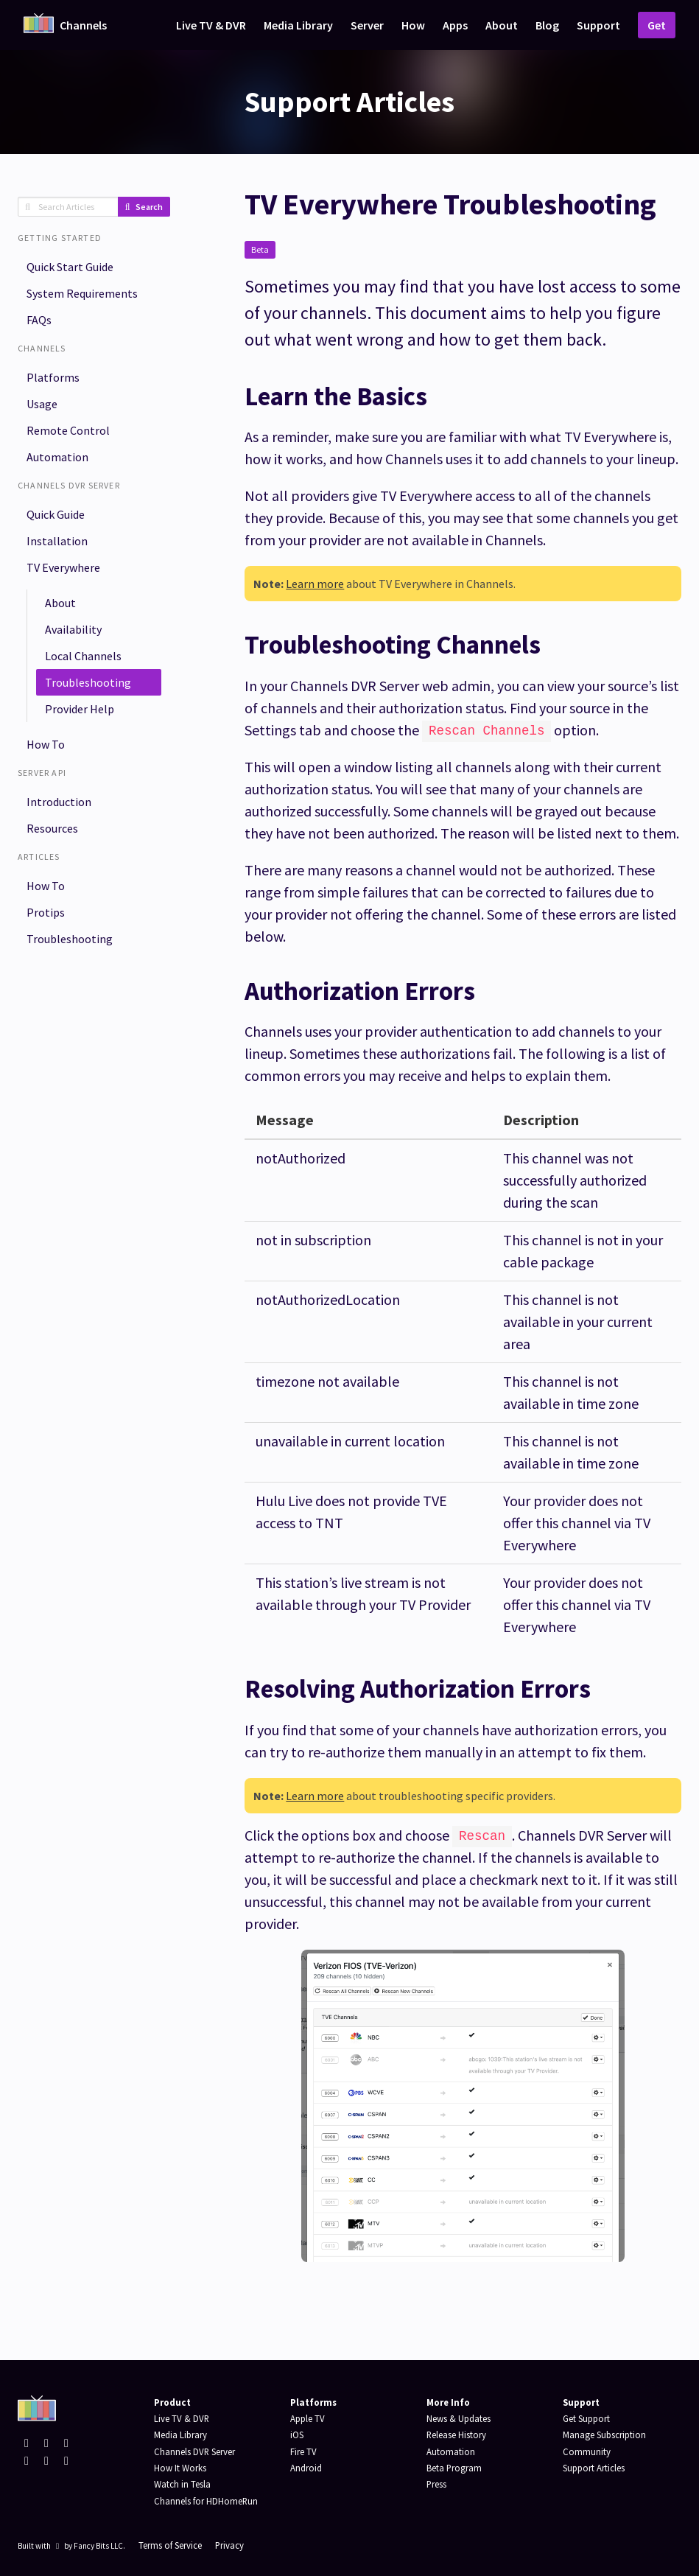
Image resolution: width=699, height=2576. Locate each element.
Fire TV (303, 2451)
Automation (57, 456)
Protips (46, 912)
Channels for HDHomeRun (206, 2501)
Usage (42, 403)
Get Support (586, 2418)
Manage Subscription (604, 2434)
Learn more (315, 583)
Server (367, 25)
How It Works (180, 2468)
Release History (456, 2434)
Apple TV (307, 2418)
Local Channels (83, 655)
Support (598, 25)
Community (587, 2451)
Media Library (298, 25)
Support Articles (594, 2468)
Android (306, 2468)
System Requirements (82, 293)
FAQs (39, 319)
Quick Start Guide (70, 266)
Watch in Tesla (182, 2484)
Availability (73, 629)
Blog (547, 25)
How (413, 25)
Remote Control (68, 430)
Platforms (53, 377)
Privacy (229, 2545)
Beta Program (454, 2468)
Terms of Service (170, 2545)
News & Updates (458, 2418)
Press (436, 2484)
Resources (52, 828)
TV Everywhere (63, 567)
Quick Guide (56, 514)
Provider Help (79, 708)
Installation (57, 540)
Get (656, 25)
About (501, 25)
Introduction (59, 801)
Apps (455, 25)
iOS (296, 2434)
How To (46, 744)
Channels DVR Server (194, 2451)
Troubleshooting (88, 682)
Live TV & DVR (211, 25)
